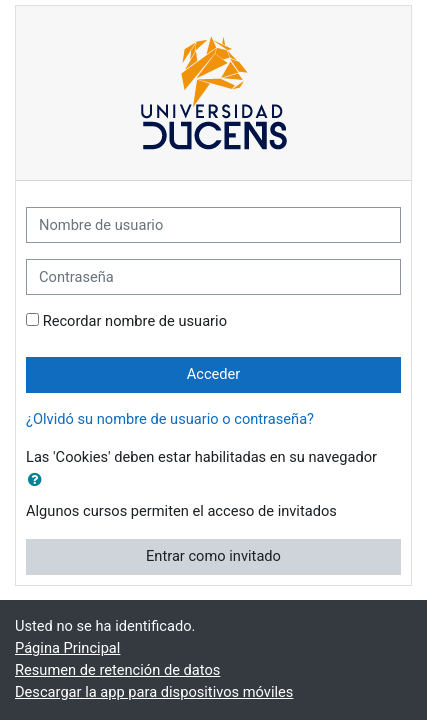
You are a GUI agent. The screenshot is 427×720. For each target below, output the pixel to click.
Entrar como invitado (213, 556)
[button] (39, 481)
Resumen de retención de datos (117, 670)
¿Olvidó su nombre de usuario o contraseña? (170, 419)
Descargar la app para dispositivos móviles (154, 692)
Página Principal (67, 648)
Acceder (214, 374)
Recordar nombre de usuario (135, 321)
